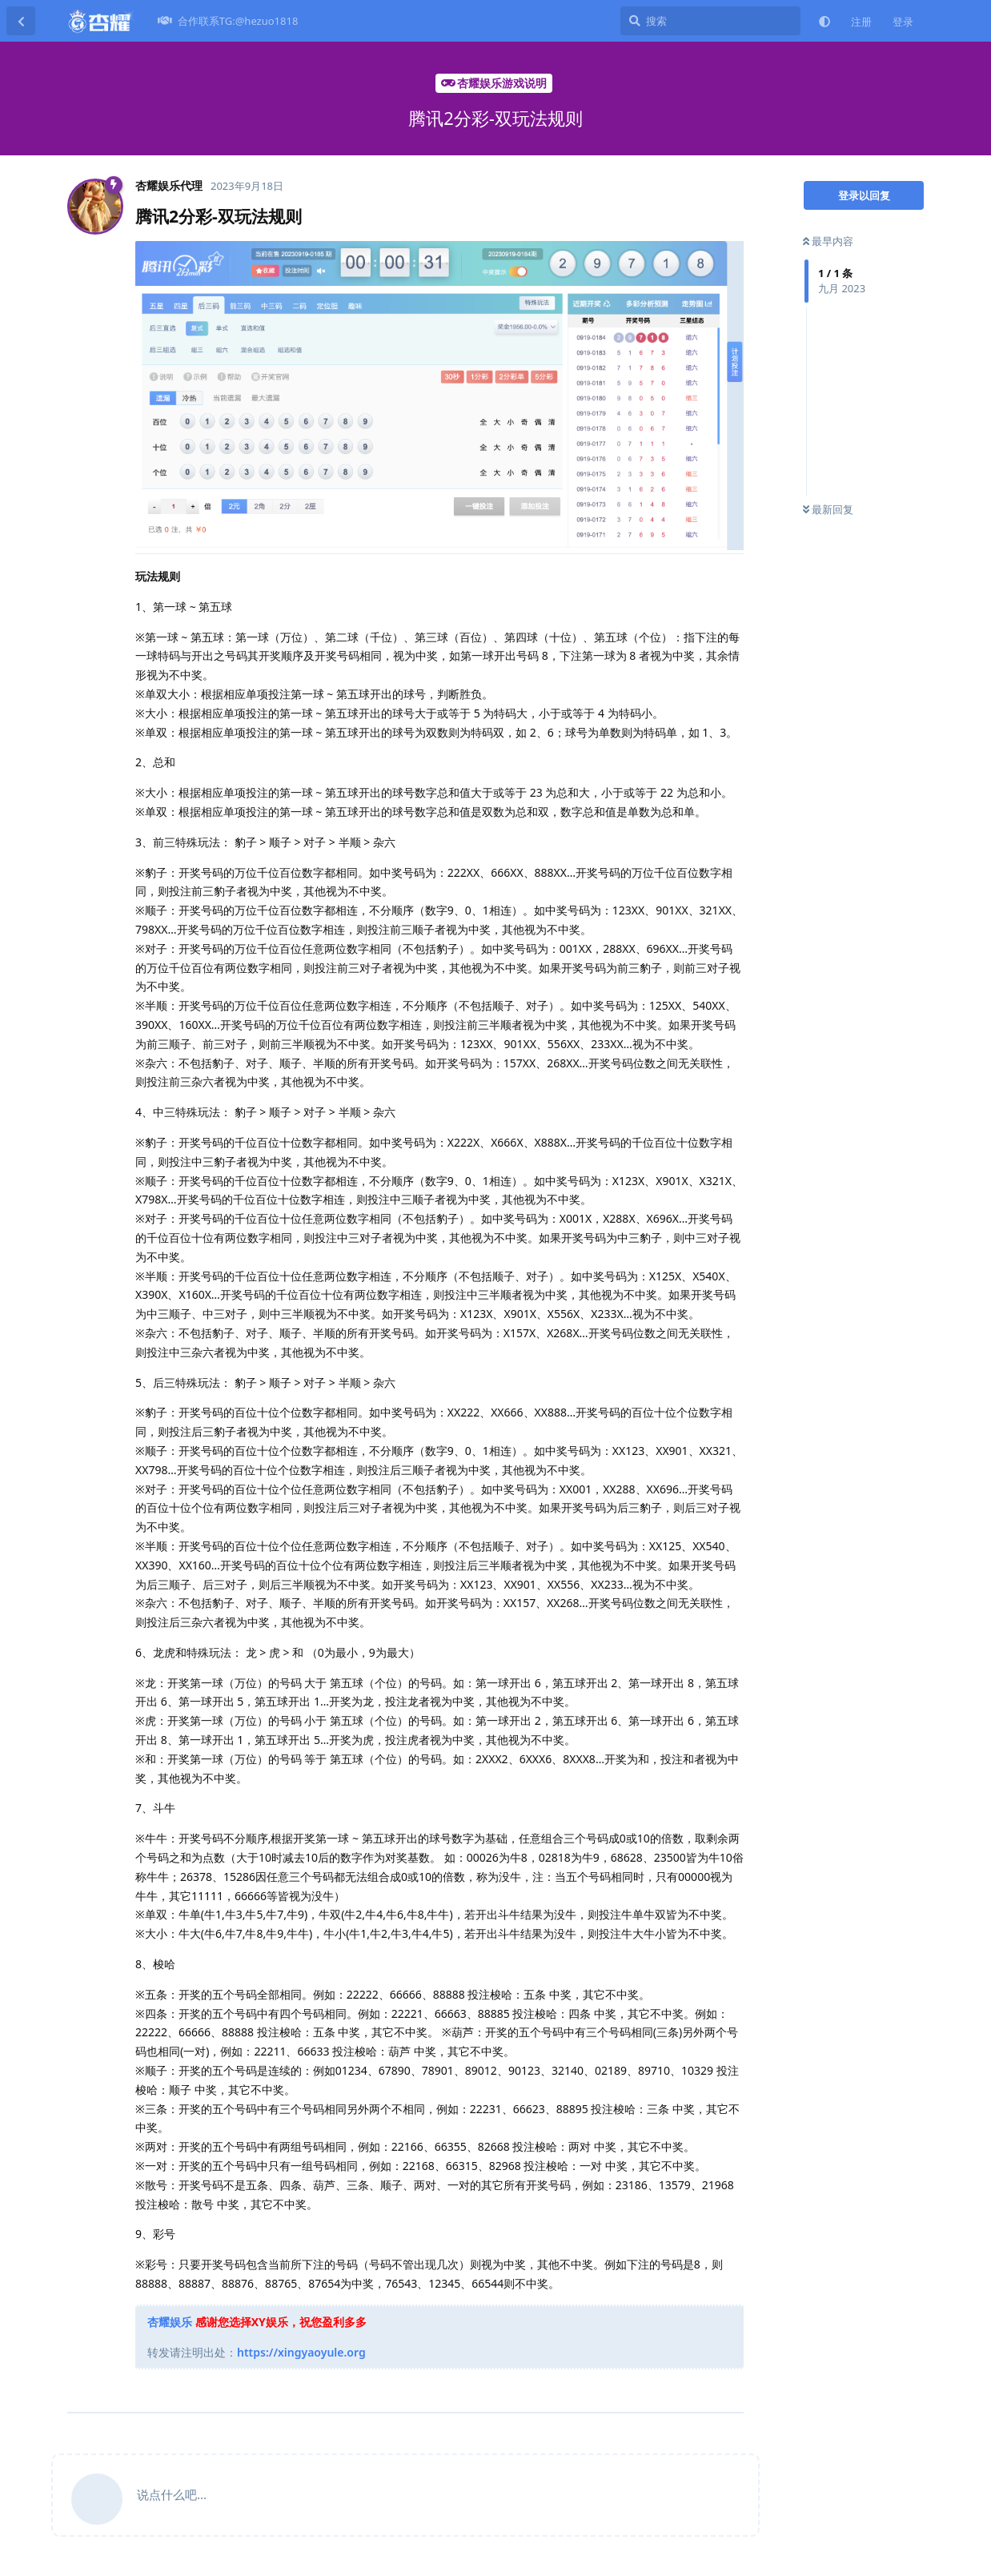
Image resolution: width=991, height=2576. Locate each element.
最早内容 (828, 241)
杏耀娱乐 (169, 2321)
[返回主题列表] (20, 20)
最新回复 (828, 509)
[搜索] (710, 20)
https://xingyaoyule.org (301, 2352)
